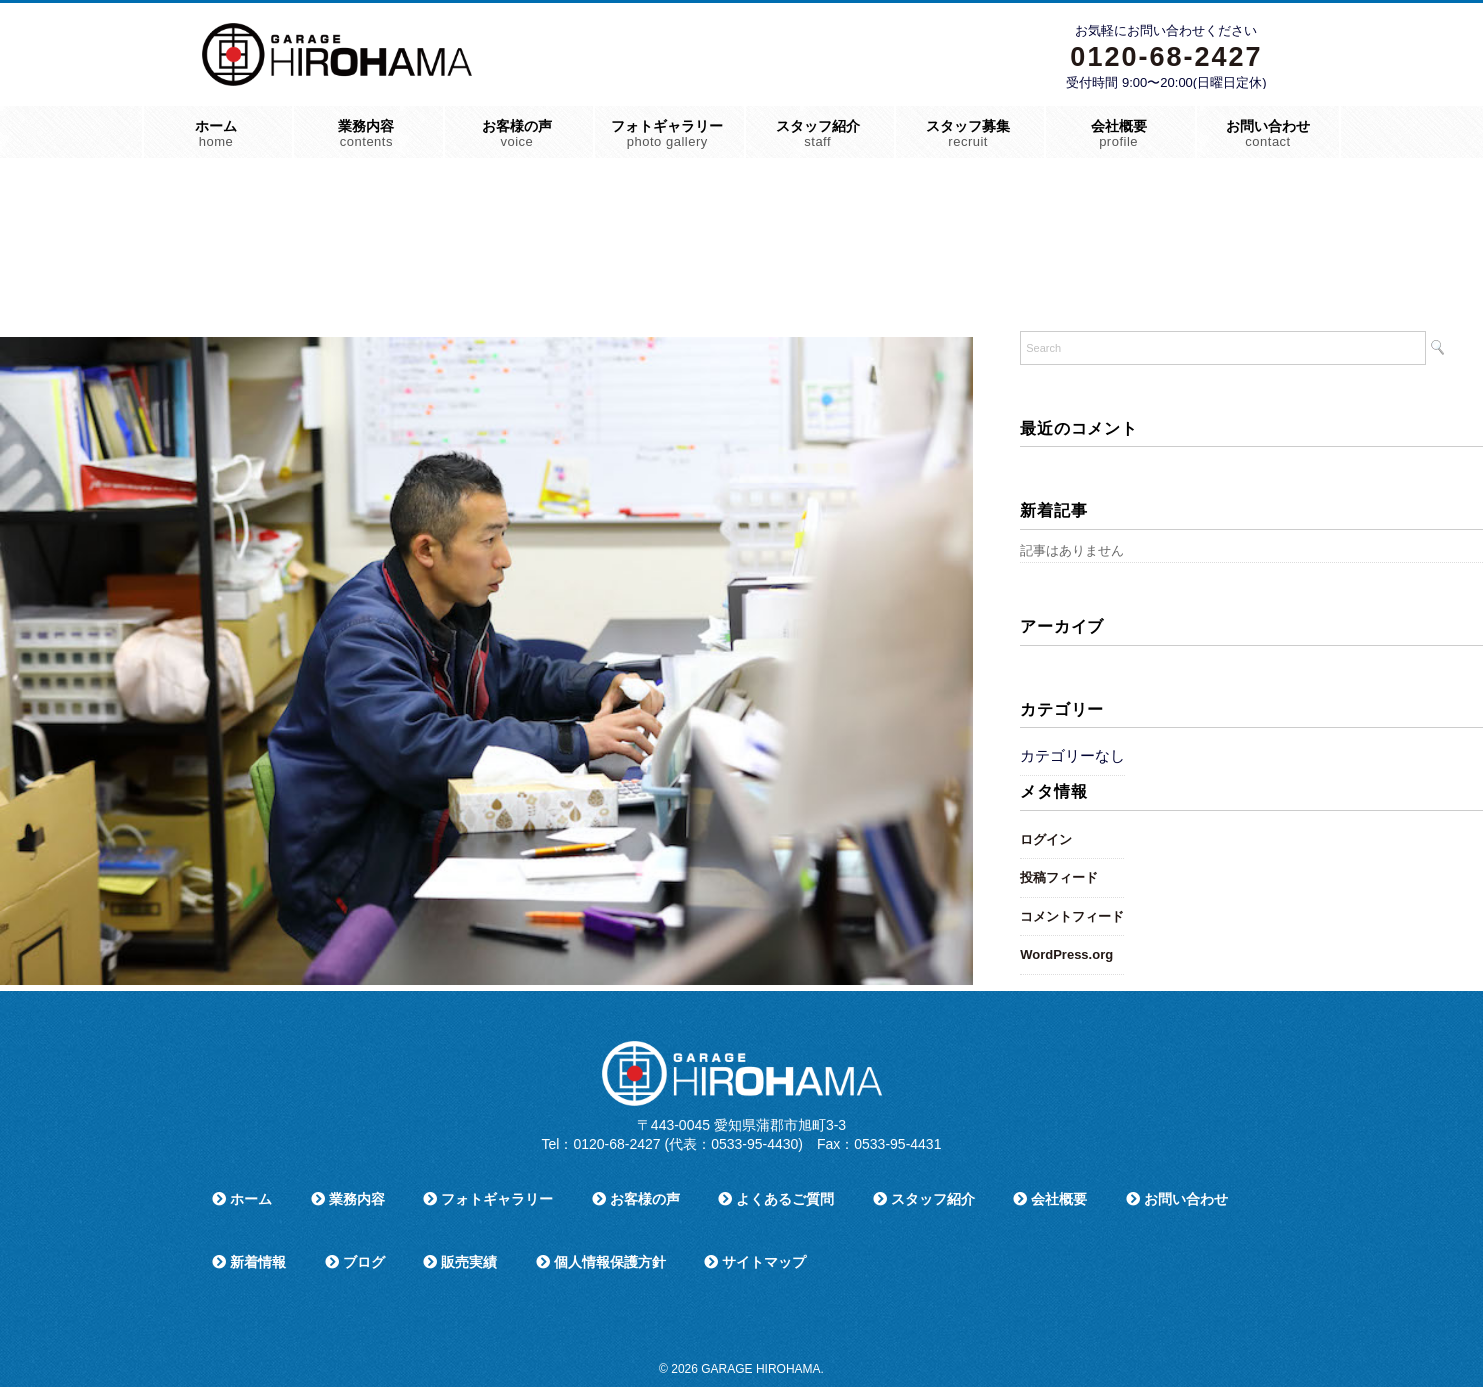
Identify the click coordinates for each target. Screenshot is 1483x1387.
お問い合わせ (1268, 133)
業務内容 (366, 133)
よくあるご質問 (776, 1199)
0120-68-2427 (1166, 57)
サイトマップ (755, 1262)
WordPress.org (1066, 954)
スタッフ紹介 (818, 133)
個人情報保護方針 (601, 1262)
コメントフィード (1072, 916)
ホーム (216, 133)
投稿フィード (1059, 877)
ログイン (1046, 839)
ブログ (355, 1262)
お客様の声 (517, 133)
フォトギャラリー (667, 133)
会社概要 (1119, 133)
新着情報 (249, 1262)
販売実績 (460, 1262)
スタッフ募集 (968, 133)
